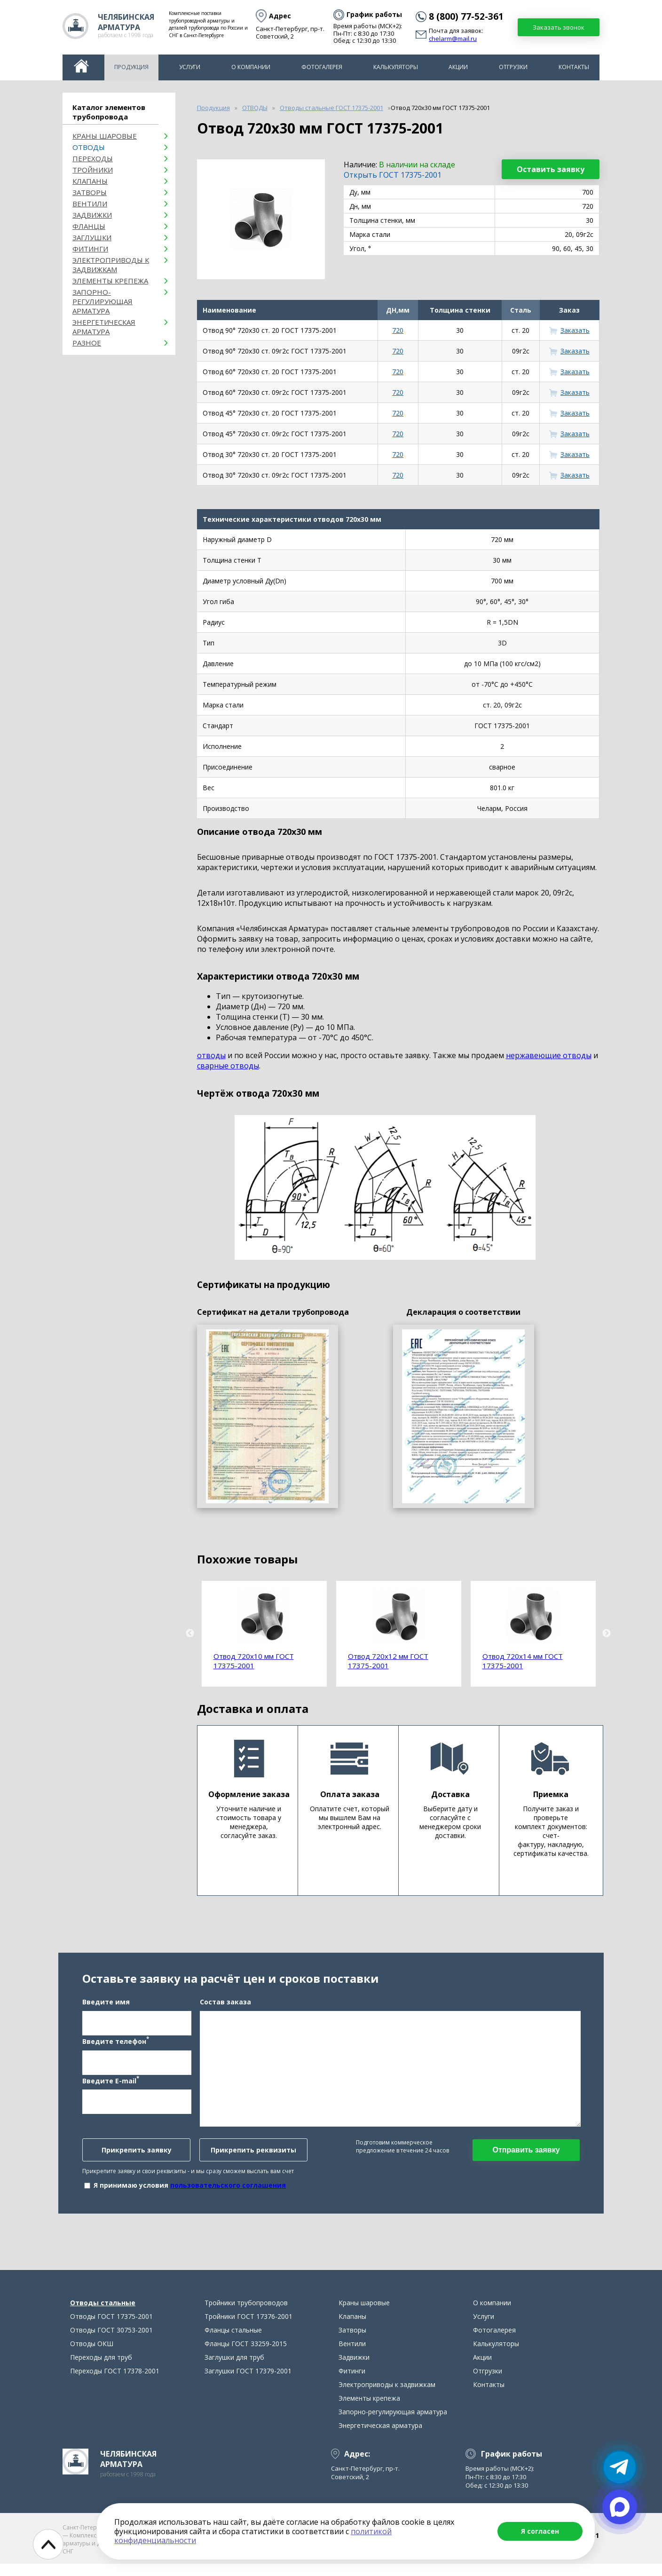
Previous (190, 1633)
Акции (458, 67)
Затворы (89, 192)
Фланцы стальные (233, 2342)
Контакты (574, 67)
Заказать (575, 330)
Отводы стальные (102, 2314)
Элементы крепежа (110, 280)
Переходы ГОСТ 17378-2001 (114, 2383)
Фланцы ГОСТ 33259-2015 (246, 2355)
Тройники (92, 169)
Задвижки (92, 215)
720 (397, 330)
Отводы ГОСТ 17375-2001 (111, 2328)
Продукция (131, 67)
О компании (250, 67)
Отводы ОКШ (91, 2355)
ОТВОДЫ (88, 147)
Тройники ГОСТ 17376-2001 (248, 2328)
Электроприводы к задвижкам (110, 264)
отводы (211, 1055)
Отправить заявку (526, 2156)
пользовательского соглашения (228, 2191)
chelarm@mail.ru (453, 39)
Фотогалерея (321, 67)
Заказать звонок (558, 27)
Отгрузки (513, 67)
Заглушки (91, 237)
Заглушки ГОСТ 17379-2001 (248, 2383)
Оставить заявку (550, 169)
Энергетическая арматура (103, 326)
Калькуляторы (395, 67)
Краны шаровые (104, 136)
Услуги (189, 67)
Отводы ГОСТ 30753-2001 (111, 2342)
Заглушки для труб (234, 2369)
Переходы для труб (101, 2369)
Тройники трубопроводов (246, 2314)
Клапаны (90, 181)
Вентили (89, 203)
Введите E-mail (110, 2086)
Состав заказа (225, 2007)
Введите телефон (115, 2047)
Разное (86, 342)
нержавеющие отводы (548, 1055)
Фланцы (88, 226)
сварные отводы (228, 1065)
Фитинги (90, 248)
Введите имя (106, 2007)
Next (606, 1633)
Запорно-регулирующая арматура (102, 301)
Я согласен (540, 2531)
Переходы (92, 158)
